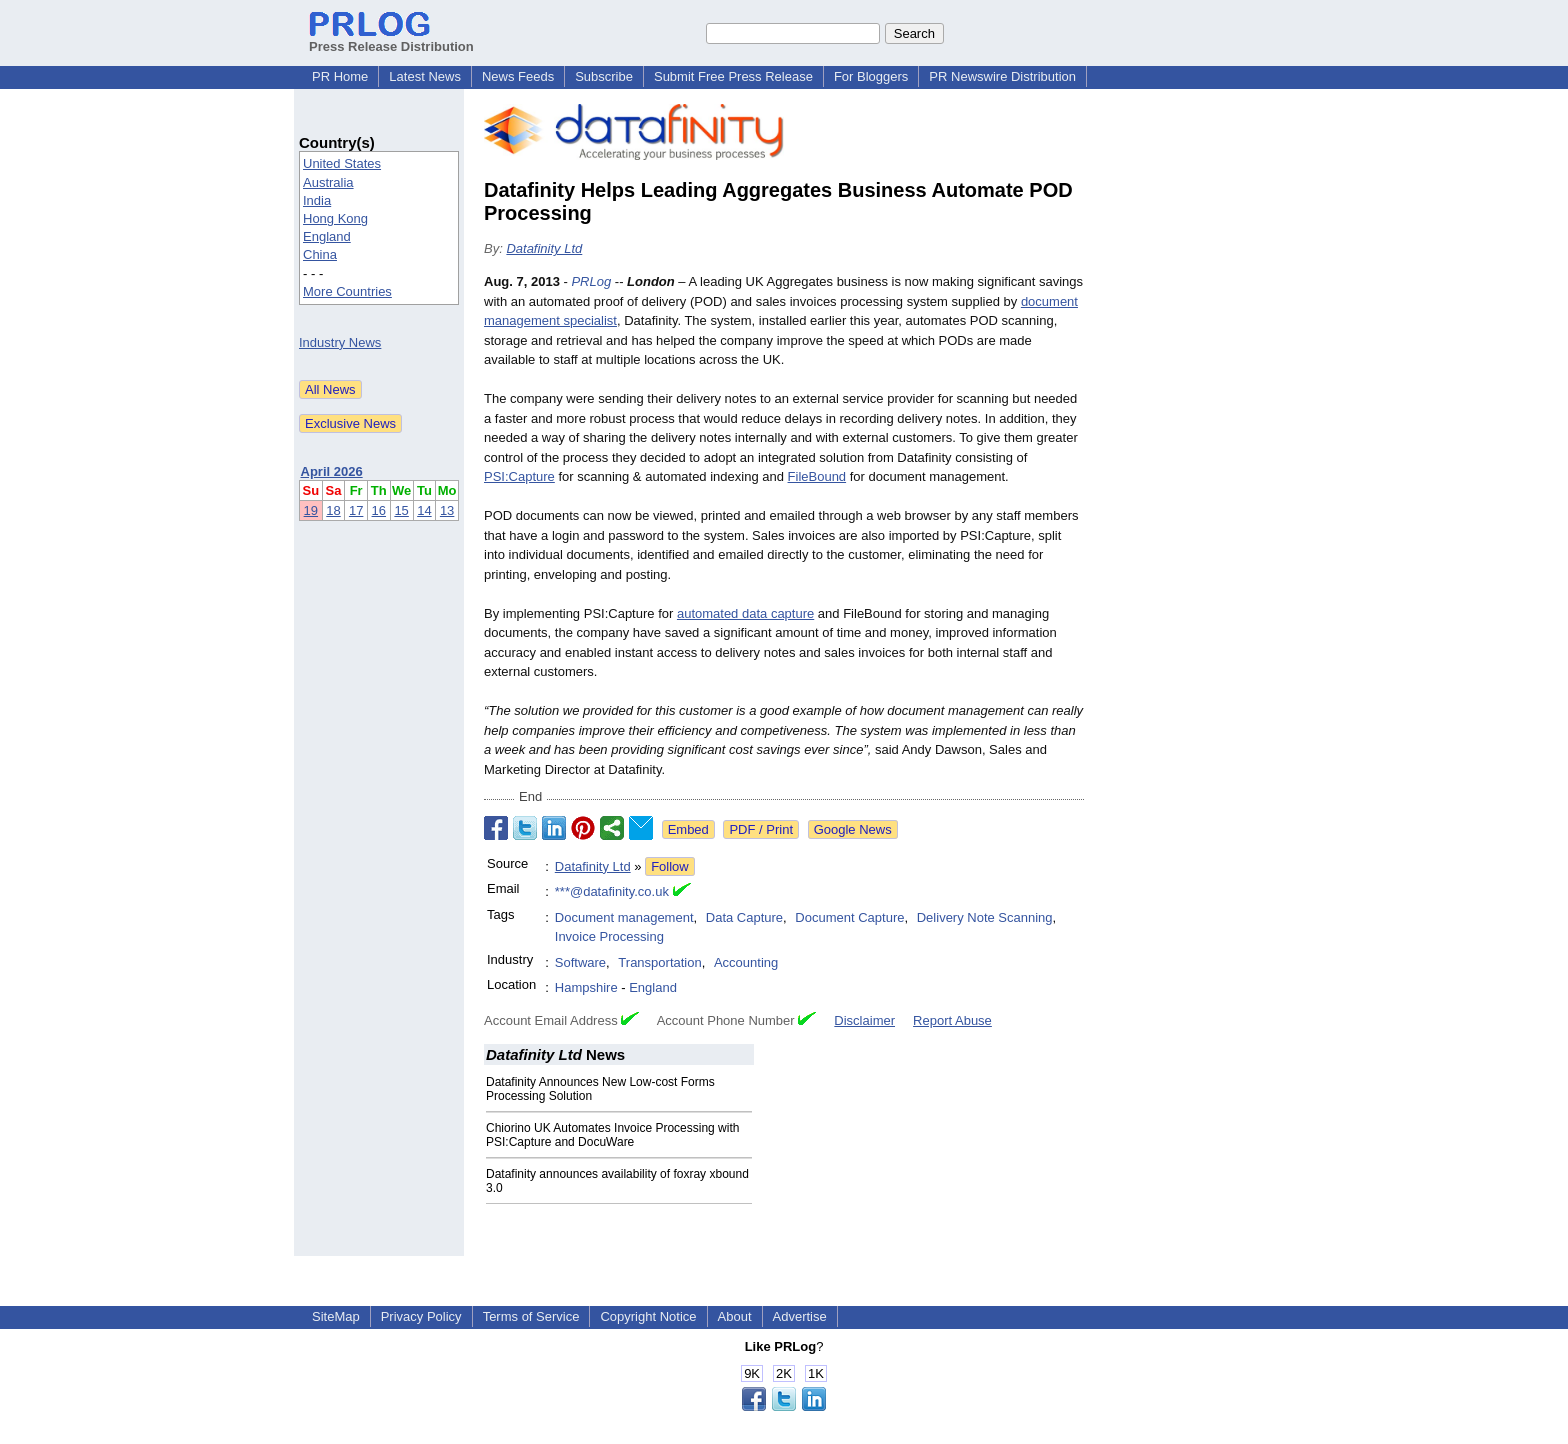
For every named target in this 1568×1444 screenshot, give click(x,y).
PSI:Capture (519, 476)
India (317, 200)
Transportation (659, 962)
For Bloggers (871, 76)
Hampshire (586, 987)
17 (356, 510)
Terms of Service (531, 1316)
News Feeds (518, 76)
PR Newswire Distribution (1002, 76)
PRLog (591, 281)
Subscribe (604, 76)
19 (311, 510)
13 (447, 510)
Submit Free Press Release (733, 76)
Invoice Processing (609, 936)
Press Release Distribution (391, 39)
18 (333, 510)
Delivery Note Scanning (985, 917)
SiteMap (336, 1316)
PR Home (340, 76)
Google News (853, 829)
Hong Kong (335, 218)
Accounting (746, 962)
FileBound (817, 476)
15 (401, 510)
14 (424, 510)
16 (379, 510)
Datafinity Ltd (544, 248)
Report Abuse (952, 1020)
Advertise (800, 1316)
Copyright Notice (648, 1316)
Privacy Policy (421, 1316)
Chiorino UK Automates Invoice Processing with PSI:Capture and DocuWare (612, 1135)
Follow (670, 866)
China (320, 254)
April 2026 (332, 471)
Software (580, 962)
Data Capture (744, 917)
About (735, 1316)
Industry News (340, 342)
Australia (328, 182)
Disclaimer (864, 1020)
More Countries (347, 291)
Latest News (425, 76)
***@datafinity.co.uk (612, 891)
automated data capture (745, 613)
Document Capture (849, 917)
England (327, 236)
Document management (624, 917)
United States (342, 163)
